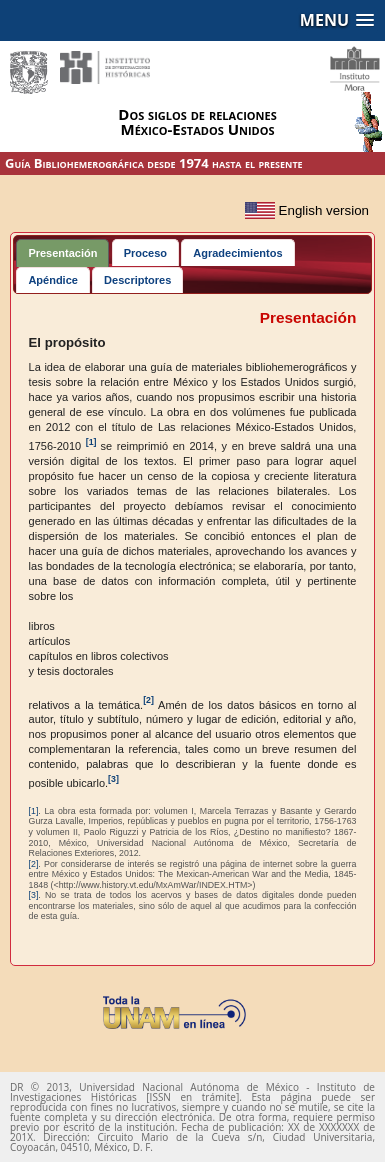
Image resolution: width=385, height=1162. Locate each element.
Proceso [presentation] (145, 253)
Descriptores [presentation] (137, 280)
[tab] (62, 252)
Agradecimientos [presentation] (237, 253)
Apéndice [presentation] (53, 280)
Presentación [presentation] (62, 253)
